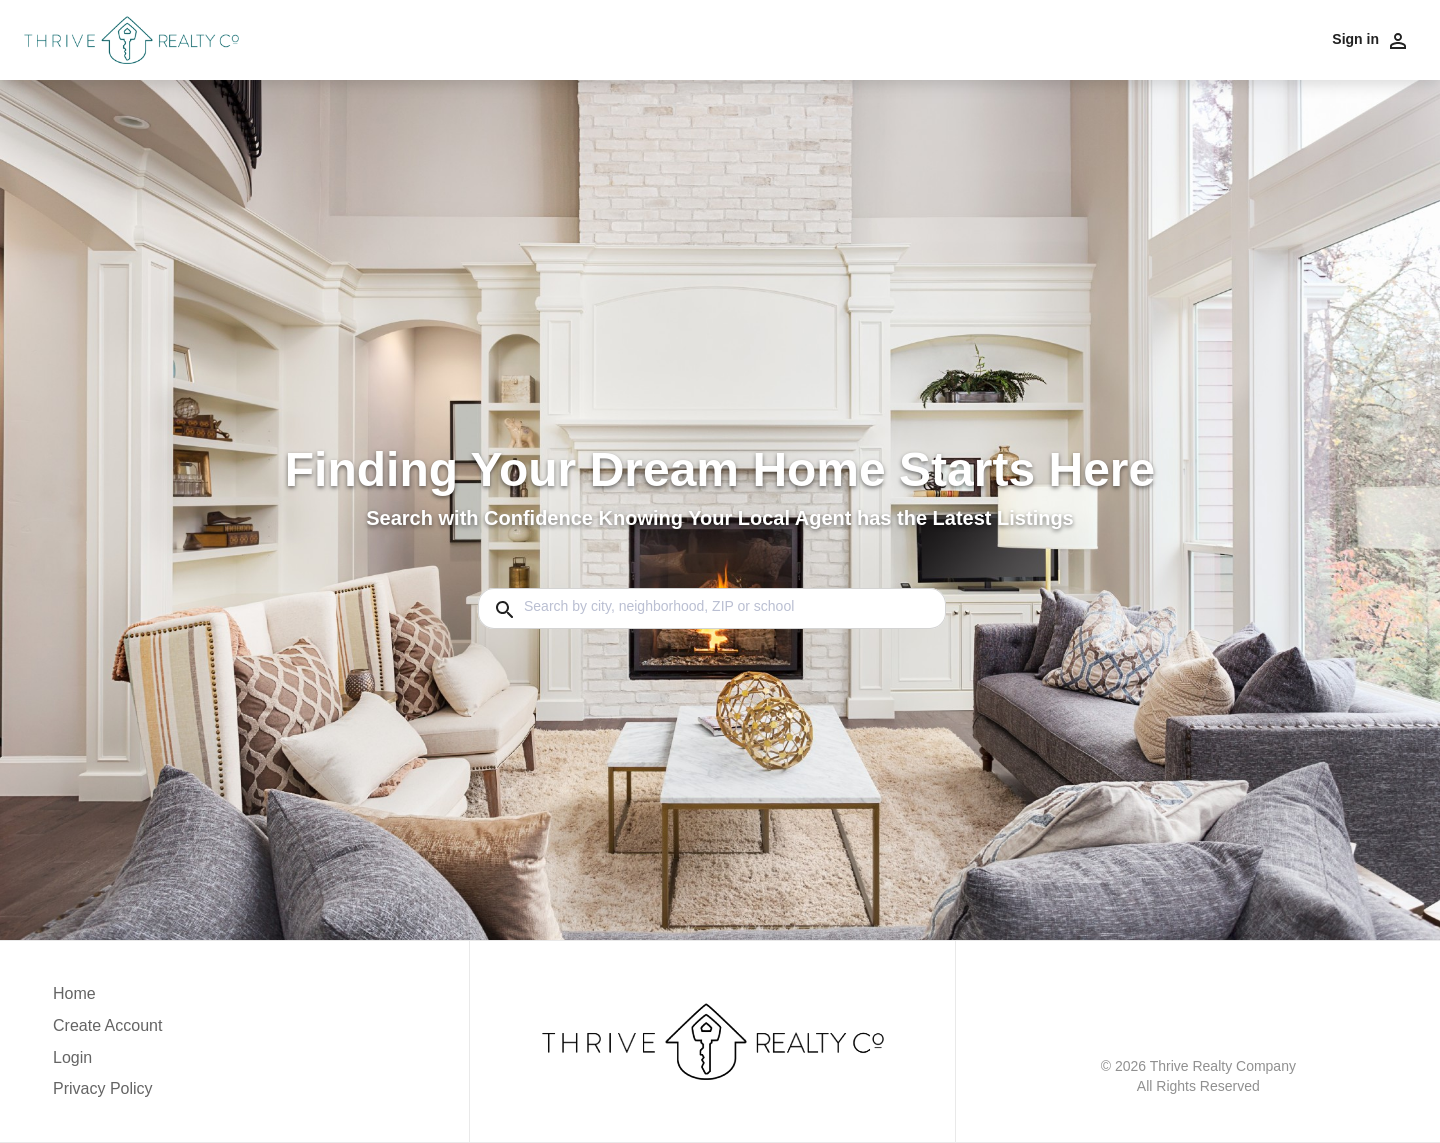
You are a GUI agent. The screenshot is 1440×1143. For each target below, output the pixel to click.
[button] (107, 1063)
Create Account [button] (107, 1025)
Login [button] (72, 1057)
